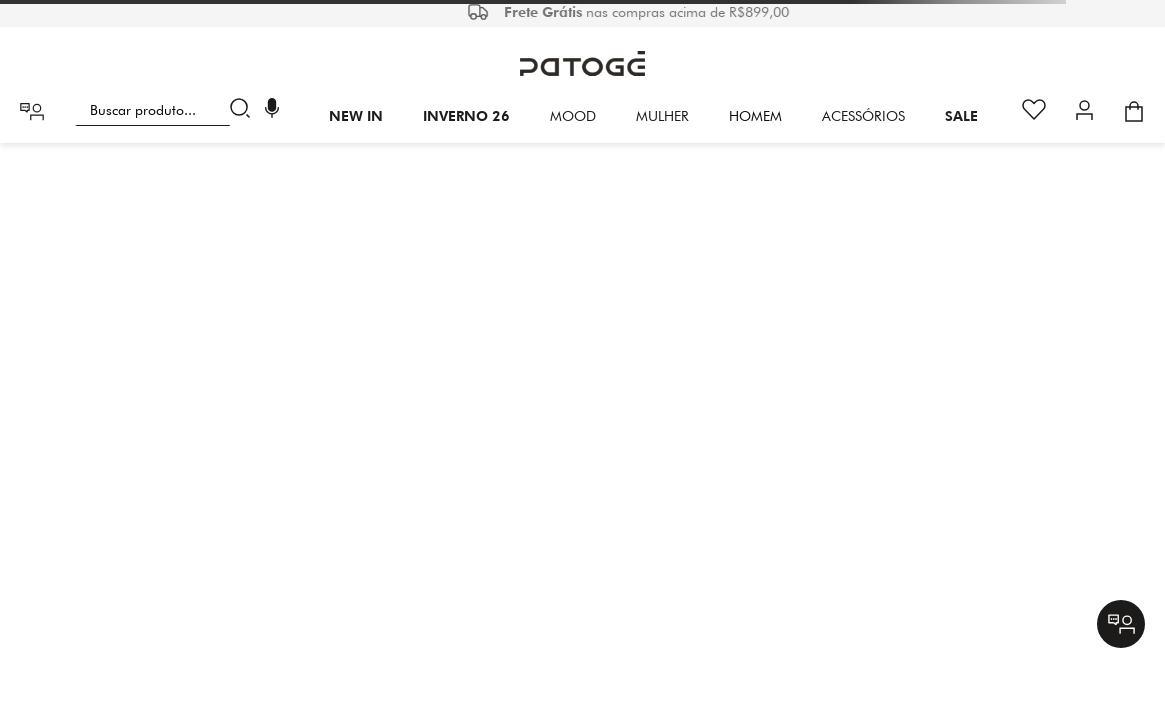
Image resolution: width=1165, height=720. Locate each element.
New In (356, 116)
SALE (961, 116)
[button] (272, 110)
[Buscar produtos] (244, 110)
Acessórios (863, 116)
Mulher (662, 116)
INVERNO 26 (466, 116)
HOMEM (755, 116)
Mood (573, 116)
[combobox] (166, 110)
